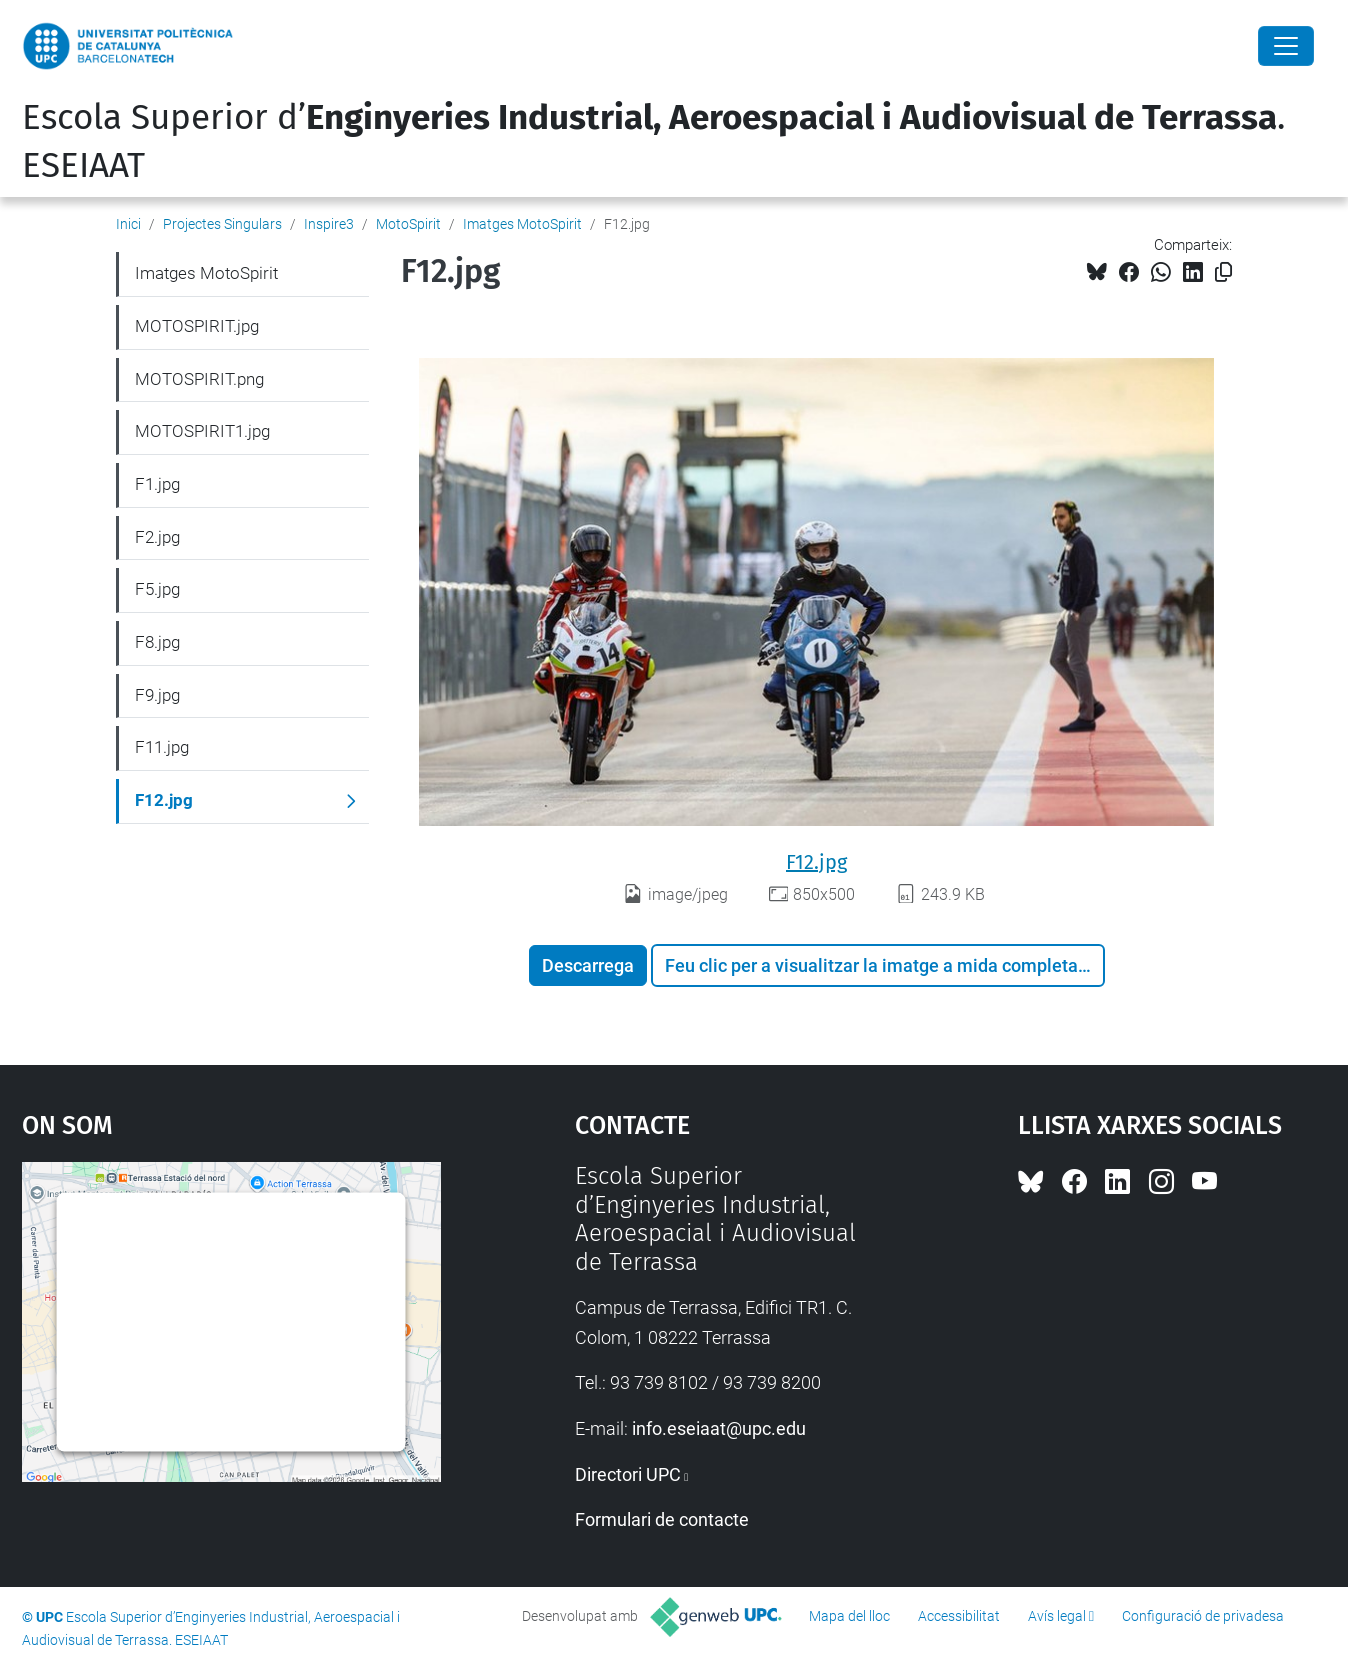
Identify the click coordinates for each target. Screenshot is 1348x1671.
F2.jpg (157, 537)
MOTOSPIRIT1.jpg (202, 431)
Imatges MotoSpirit (522, 224)
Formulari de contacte (662, 1519)
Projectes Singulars (222, 224)
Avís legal (1057, 1616)
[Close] (1286, 46)
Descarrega (588, 965)
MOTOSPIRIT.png (199, 379)
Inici (128, 224)
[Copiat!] (1223, 272)
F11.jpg (162, 747)
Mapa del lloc (849, 1616)
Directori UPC (628, 1474)
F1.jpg (157, 484)
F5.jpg (157, 589)
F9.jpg (157, 695)
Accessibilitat (959, 1616)
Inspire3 (329, 224)
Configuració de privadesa (1203, 1616)
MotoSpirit (408, 224)
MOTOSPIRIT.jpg (197, 326)
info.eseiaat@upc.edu (719, 1428)
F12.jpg (816, 862)
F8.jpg (157, 642)
